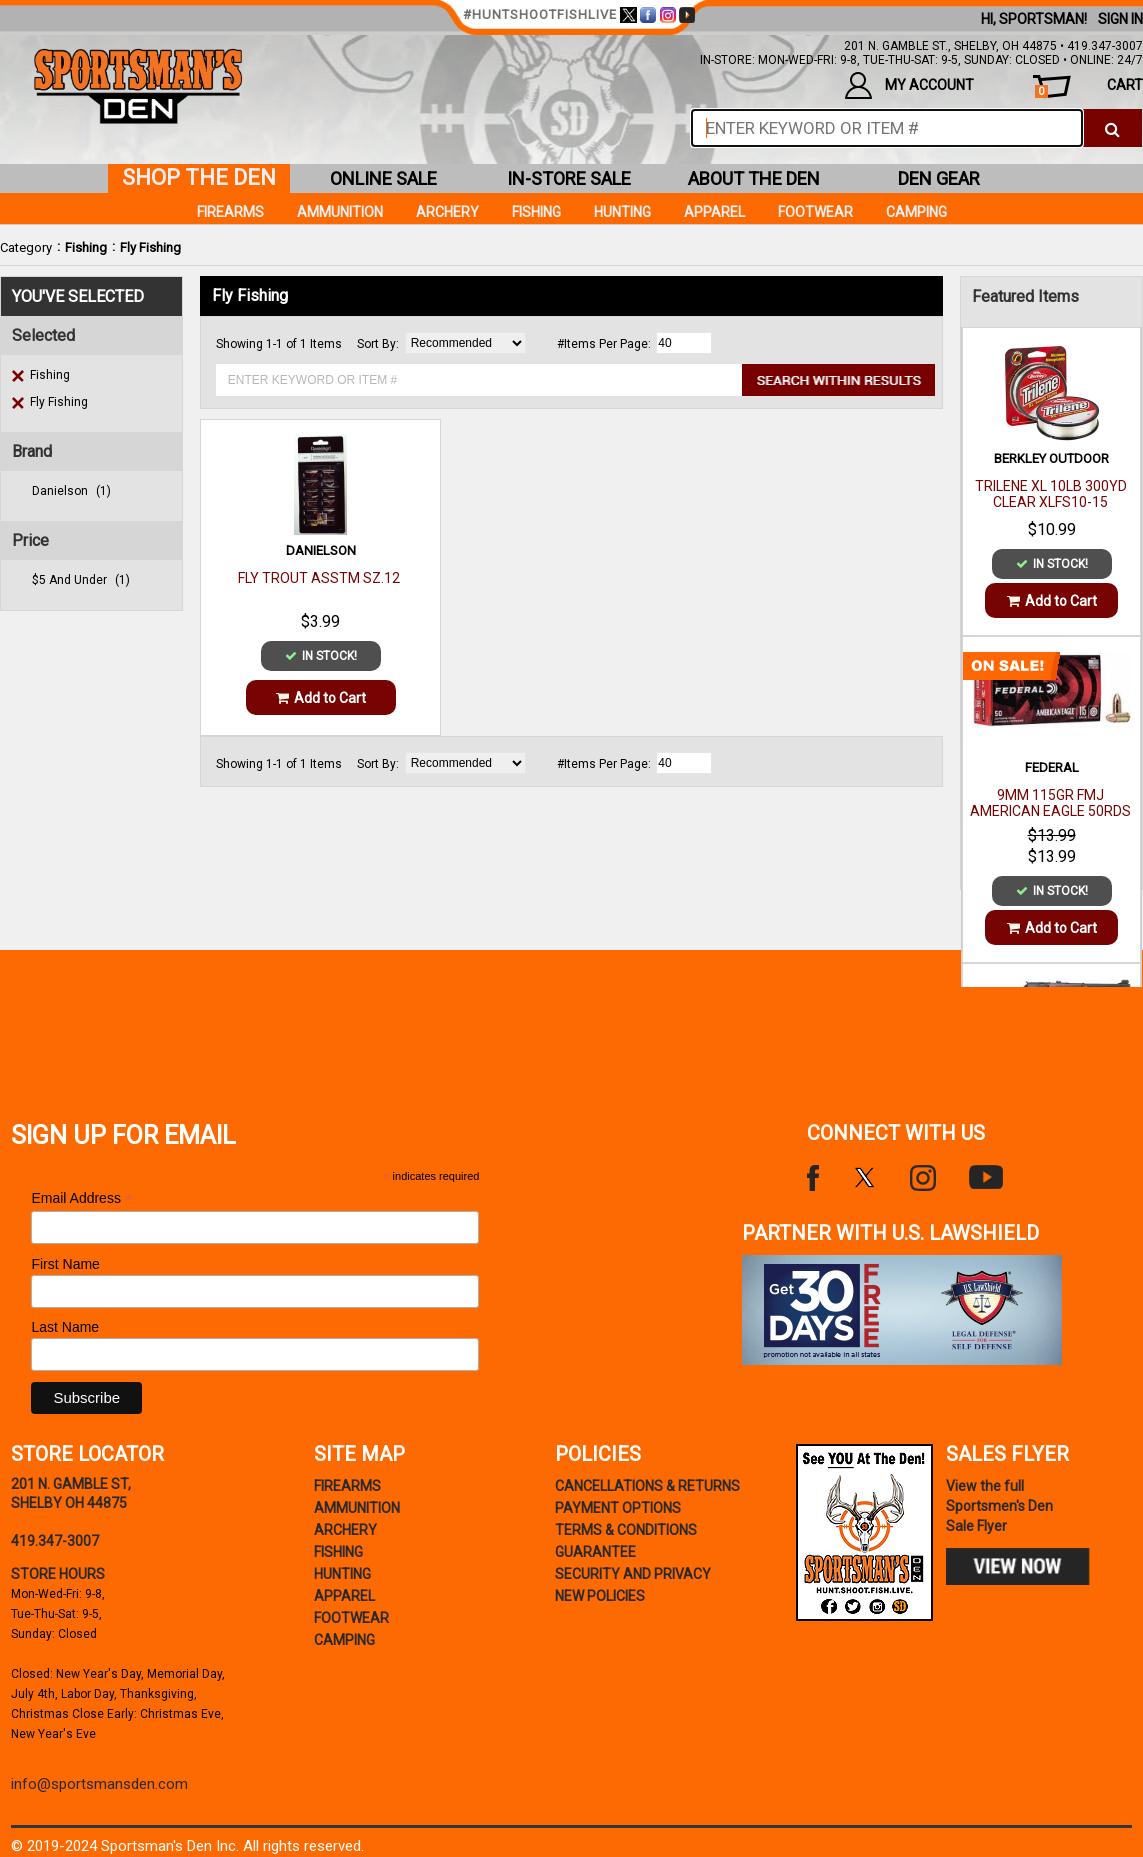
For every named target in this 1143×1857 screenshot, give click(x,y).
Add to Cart (321, 698)
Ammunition (340, 212)
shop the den (199, 177)
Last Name (65, 1327)
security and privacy (633, 1574)
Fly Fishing (150, 247)
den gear (939, 178)
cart (1089, 87)
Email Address (82, 1198)
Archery (447, 212)
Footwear (815, 212)
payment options (618, 1508)
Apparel (714, 212)
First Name (65, 1264)
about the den (754, 178)
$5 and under (81, 580)
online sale (383, 178)
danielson (71, 491)
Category (26, 247)
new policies (600, 1596)
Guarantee (595, 1552)
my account (909, 85)
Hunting (622, 212)
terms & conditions (626, 1530)
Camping (916, 212)
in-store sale (569, 178)
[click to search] (1112, 128)
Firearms (230, 212)
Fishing (86, 247)
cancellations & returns (647, 1486)
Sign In (1120, 19)
